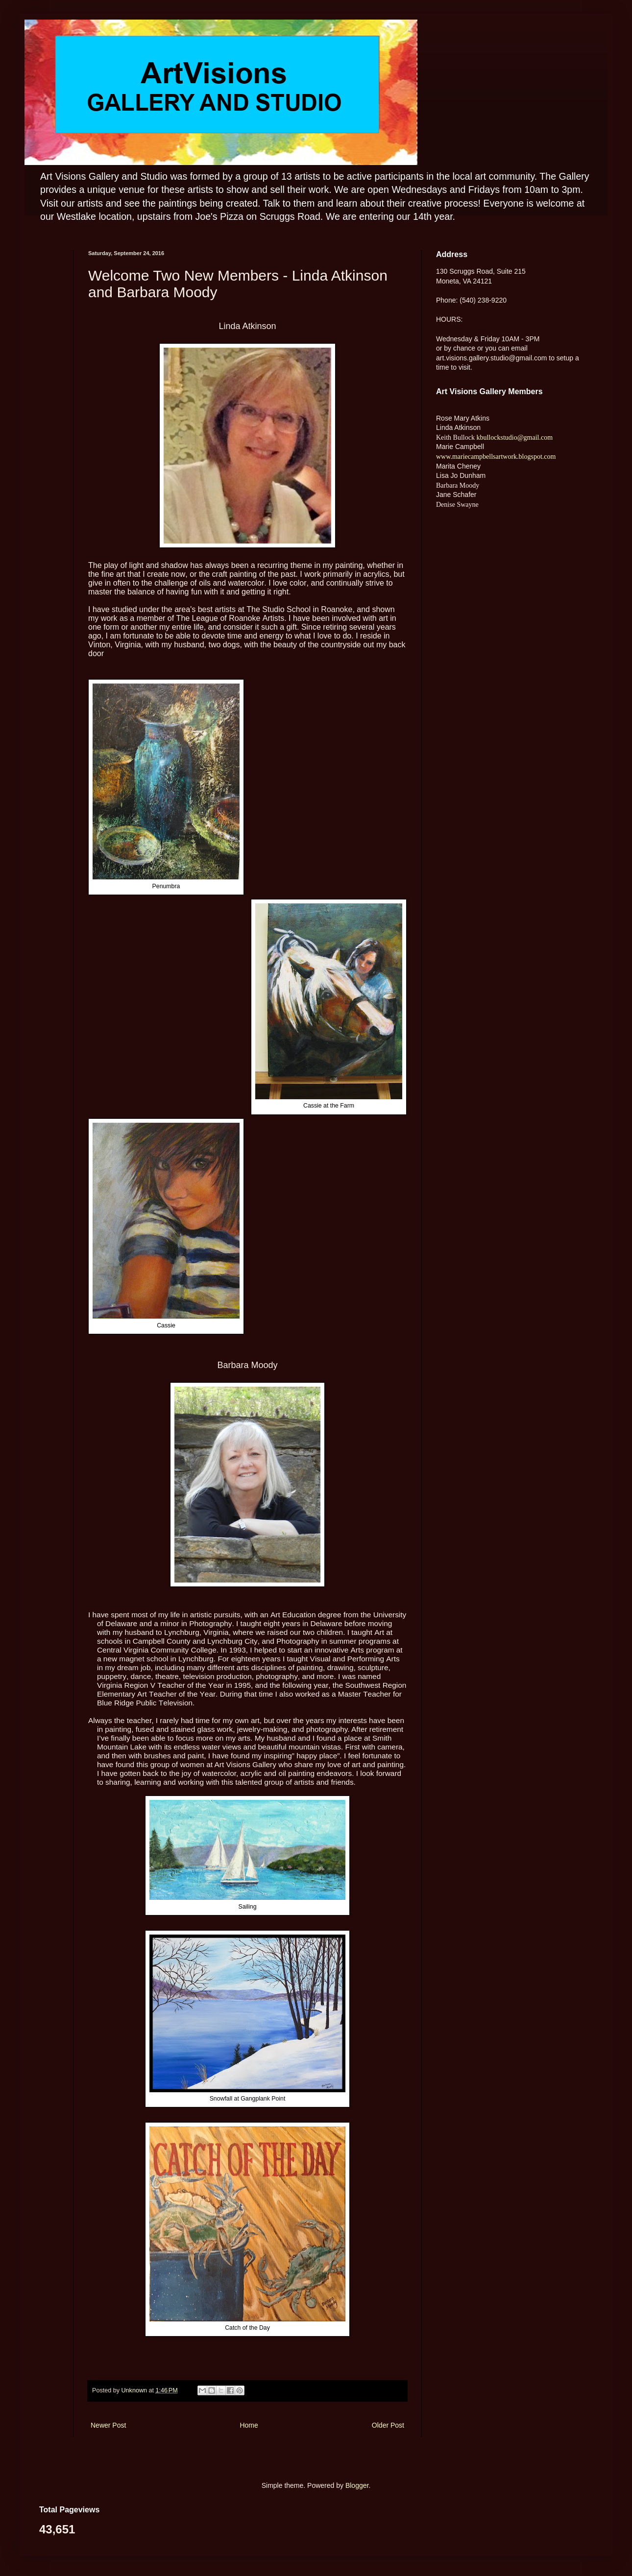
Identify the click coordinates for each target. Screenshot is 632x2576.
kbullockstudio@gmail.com (514, 437)
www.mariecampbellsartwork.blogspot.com (496, 456)
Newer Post (108, 2425)
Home (249, 2425)
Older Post (388, 2425)
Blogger (356, 2485)
